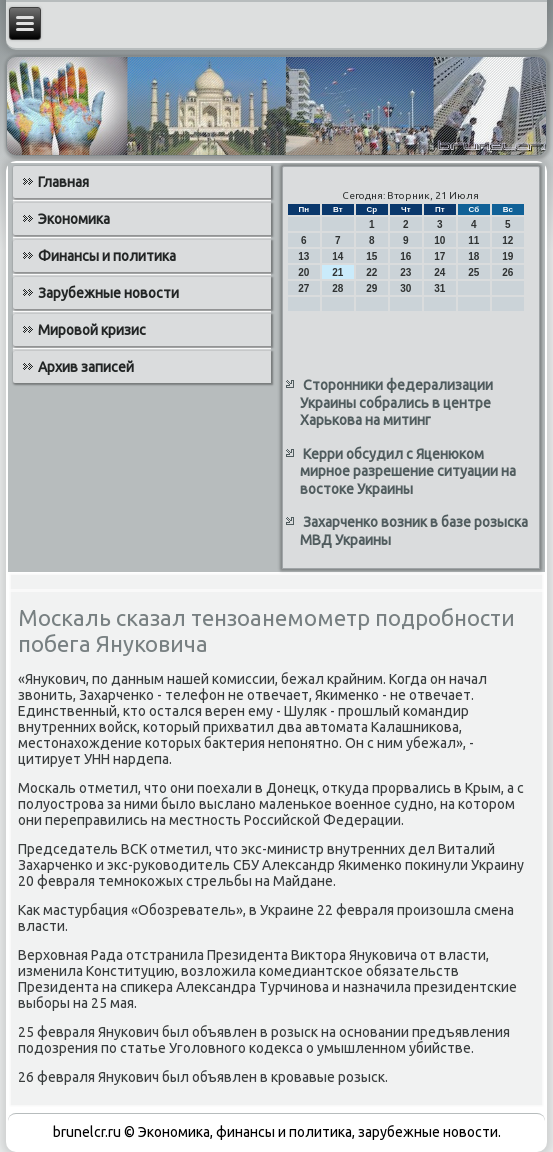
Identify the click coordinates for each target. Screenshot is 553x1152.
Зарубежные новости (108, 293)
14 (337, 256)
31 (439, 288)
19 (507, 256)
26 (507, 272)
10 (439, 240)
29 (371, 288)
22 (371, 272)
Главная (63, 182)
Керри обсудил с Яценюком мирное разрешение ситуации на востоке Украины (408, 471)
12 (507, 240)
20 (303, 272)
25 (473, 272)
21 (337, 272)
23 (405, 272)
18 (473, 256)
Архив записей (86, 367)
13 (303, 256)
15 (371, 256)
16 (405, 256)
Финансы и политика (107, 256)
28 (337, 288)
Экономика (74, 219)
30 (405, 288)
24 (439, 272)
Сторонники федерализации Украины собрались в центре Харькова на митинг (396, 402)
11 (473, 240)
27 (303, 288)
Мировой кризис (92, 330)
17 (439, 256)
